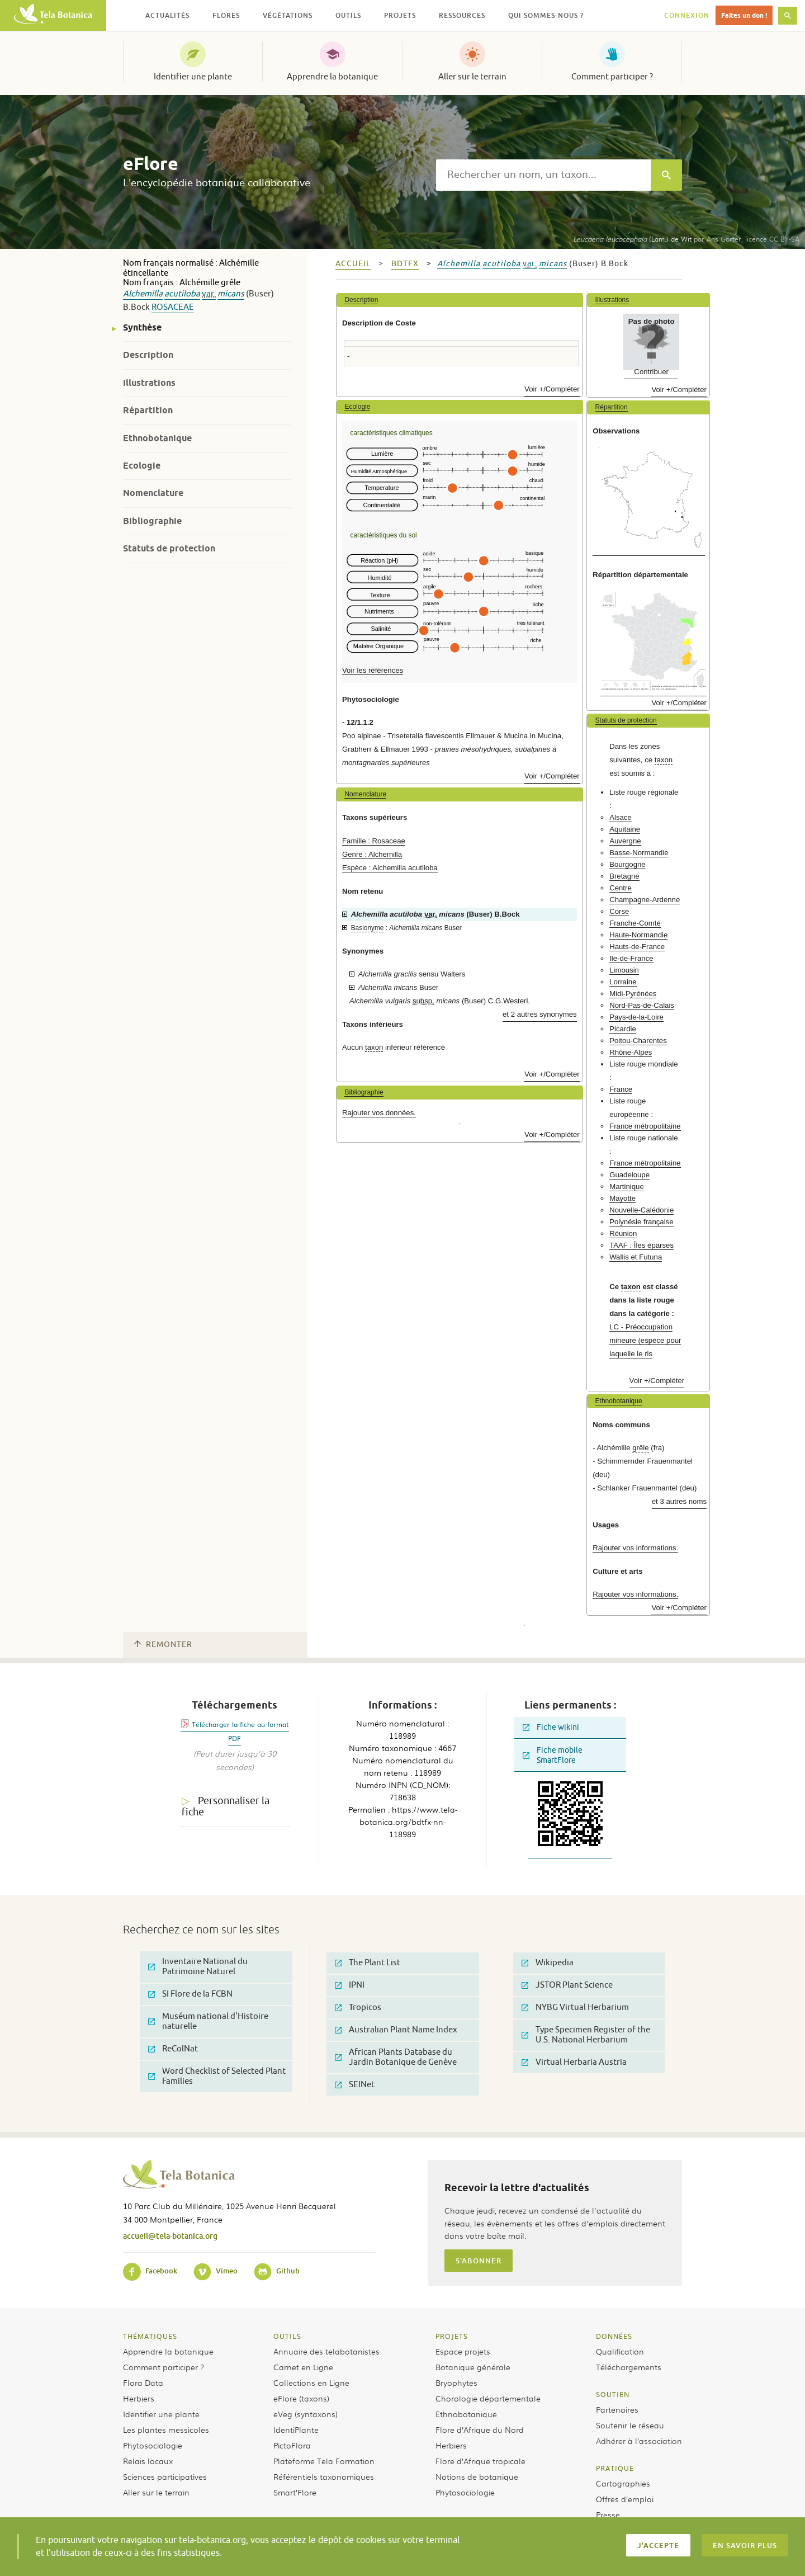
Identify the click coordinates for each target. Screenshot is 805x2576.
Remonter (163, 1644)
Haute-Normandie (638, 935)
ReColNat (173, 2049)
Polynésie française (641, 1222)
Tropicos (358, 2007)
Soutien (612, 2394)
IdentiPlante (296, 2429)
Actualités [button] (167, 15)
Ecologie (141, 465)
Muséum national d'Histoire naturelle (208, 2021)
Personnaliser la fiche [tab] (225, 1807)
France (620, 1089)
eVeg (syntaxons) (305, 2413)
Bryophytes (456, 2382)
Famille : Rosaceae (373, 841)
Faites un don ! (744, 15)
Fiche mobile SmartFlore (553, 1755)
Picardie (622, 1029)
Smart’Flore (294, 2492)
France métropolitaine (645, 1126)
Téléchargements (628, 2366)
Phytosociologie (152, 2445)
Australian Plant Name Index (396, 2030)
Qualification (620, 2351)
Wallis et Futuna (635, 1257)
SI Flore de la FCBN (190, 1994)
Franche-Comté (635, 923)
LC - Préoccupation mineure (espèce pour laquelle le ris (645, 1340)
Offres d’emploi (625, 2498)
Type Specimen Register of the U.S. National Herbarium (586, 2035)
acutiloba (182, 294)
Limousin (624, 970)
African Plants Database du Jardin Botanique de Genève (396, 2057)
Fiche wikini (551, 1727)
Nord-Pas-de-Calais (641, 1005)
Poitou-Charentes (638, 1040)
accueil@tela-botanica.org (170, 2235)
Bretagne (624, 876)
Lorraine (622, 982)
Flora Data (143, 2382)
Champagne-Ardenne (644, 899)
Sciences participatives (165, 2476)
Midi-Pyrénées (632, 993)
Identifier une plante (193, 77)
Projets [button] (400, 15)
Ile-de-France (631, 958)
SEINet (355, 2084)
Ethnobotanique (157, 438)
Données (614, 2336)
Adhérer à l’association (639, 2440)
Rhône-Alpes (630, 1052)
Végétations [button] (287, 15)
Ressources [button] (462, 15)
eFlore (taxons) (301, 2398)
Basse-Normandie (639, 852)
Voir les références (372, 670)
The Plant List (367, 1962)
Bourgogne (627, 864)
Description (148, 355)
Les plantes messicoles (166, 2429)
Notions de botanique (476, 2476)
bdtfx (405, 263)
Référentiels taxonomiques (323, 2476)
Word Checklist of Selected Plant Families (217, 2076)
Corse (619, 911)
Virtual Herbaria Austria (574, 2062)
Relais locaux (148, 2460)
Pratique (615, 2468)
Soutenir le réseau (630, 2425)
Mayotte (622, 1198)
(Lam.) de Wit (632, 239)
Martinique (626, 1186)
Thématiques (150, 2336)
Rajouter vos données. (379, 1112)
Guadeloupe (629, 1175)
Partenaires (617, 2409)
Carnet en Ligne (303, 2366)
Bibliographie (152, 521)
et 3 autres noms (679, 1501)
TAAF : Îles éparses (641, 1245)
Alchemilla (143, 294)
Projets (451, 2336)
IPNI (349, 1985)
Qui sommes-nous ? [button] (546, 15)
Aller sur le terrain (472, 77)
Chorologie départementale (488, 2398)
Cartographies (623, 2483)
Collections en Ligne (311, 2382)
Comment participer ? (612, 77)
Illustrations (149, 383)
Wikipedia (548, 1962)
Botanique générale (472, 2366)
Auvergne (625, 841)
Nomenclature (153, 493)
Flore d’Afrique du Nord (479, 2429)
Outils (287, 2336)
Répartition (148, 410)
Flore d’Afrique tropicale (480, 2460)
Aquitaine (624, 829)
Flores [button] (226, 15)
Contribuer (651, 371)
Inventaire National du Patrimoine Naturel (198, 1966)
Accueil (353, 263)
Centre (620, 888)
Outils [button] (348, 15)
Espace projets (462, 2351)
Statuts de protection (169, 548)
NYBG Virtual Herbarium (575, 2007)
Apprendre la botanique (332, 77)
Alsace (620, 817)
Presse (608, 2514)
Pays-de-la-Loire (636, 1017)
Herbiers (138, 2398)
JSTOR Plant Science (567, 1985)
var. (209, 294)
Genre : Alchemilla (372, 854)
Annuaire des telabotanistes (326, 2351)
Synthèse (142, 327)
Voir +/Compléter (552, 389)
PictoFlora (292, 2445)
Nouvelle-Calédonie (641, 1210)
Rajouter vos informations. (635, 1548)
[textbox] (543, 175)
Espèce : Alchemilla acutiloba (390, 868)
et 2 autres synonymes (540, 1014)
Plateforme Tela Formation (324, 2460)
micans (230, 294)
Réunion (623, 1233)
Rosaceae (172, 307)
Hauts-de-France (637, 946)
